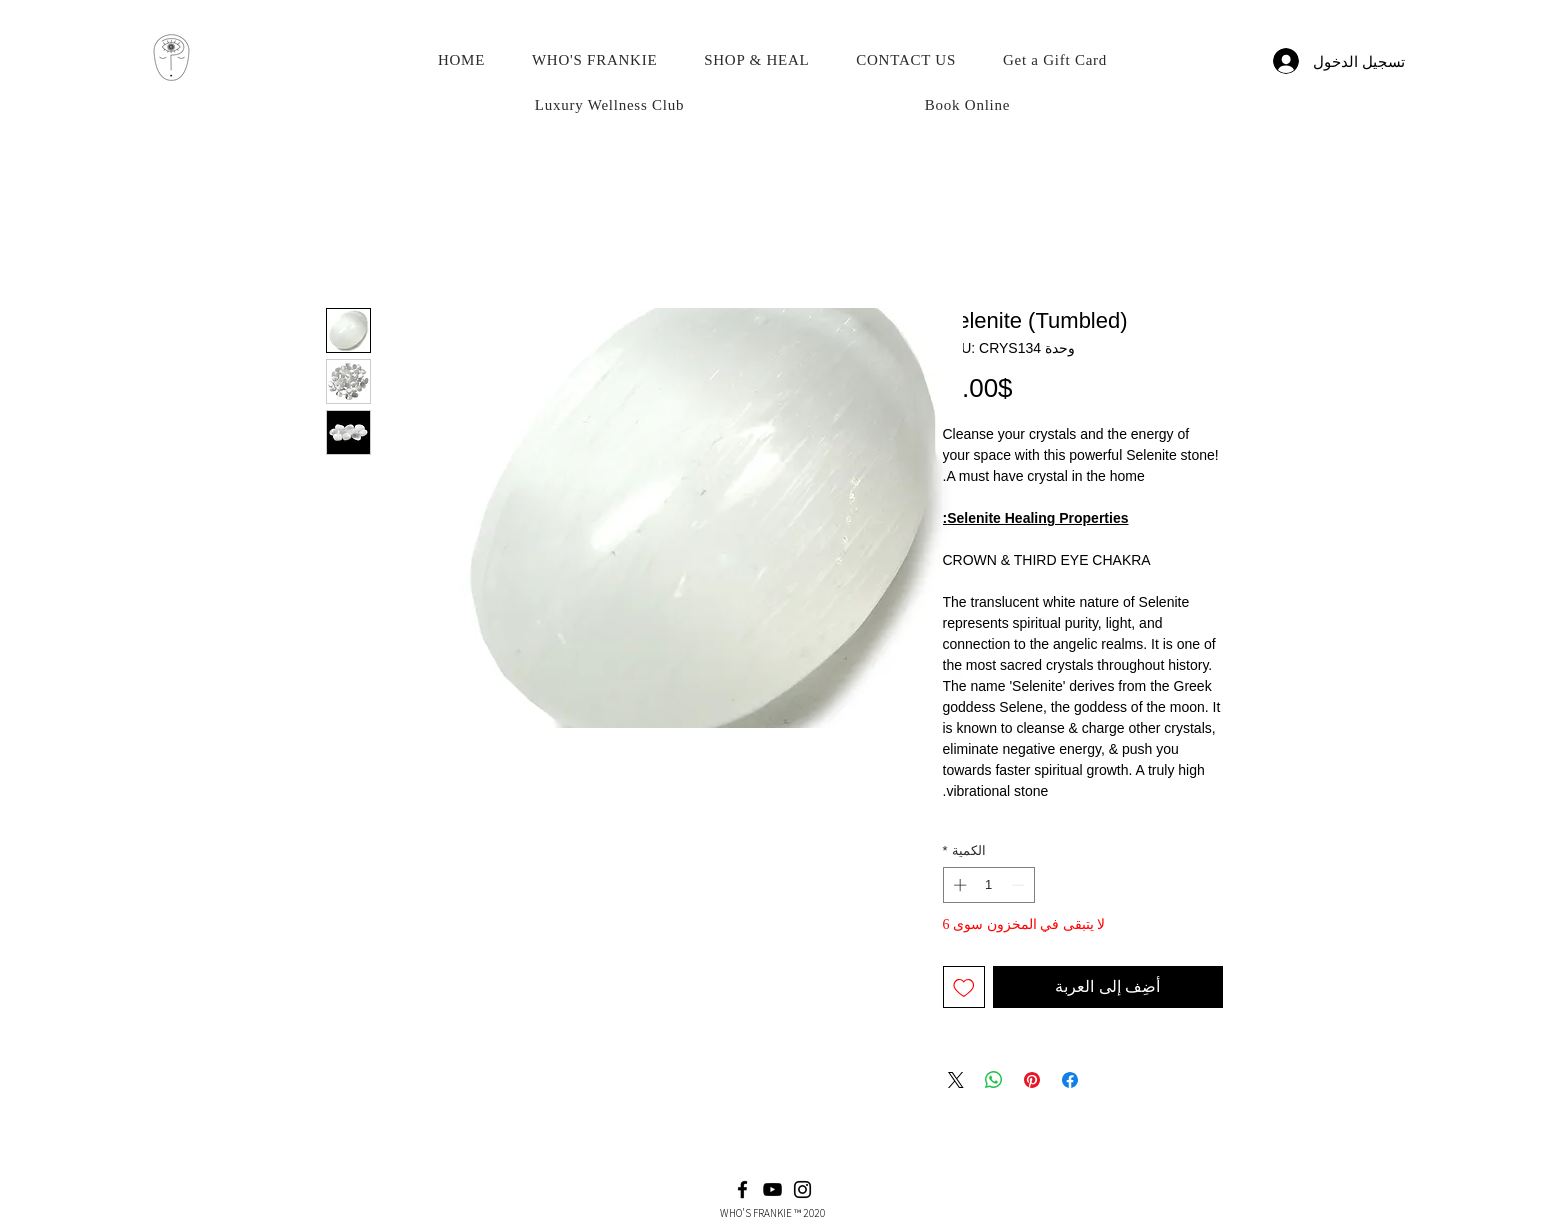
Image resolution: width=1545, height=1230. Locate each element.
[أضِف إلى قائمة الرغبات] (964, 987)
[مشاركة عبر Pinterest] (1032, 1080)
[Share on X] (956, 1080)
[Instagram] (802, 1189)
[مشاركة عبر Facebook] (1070, 1080)
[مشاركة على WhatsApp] (994, 1080)
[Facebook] (742, 1189)
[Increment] (958, 885)
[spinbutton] (988, 885)
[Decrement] (1020, 885)
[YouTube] (772, 1189)
